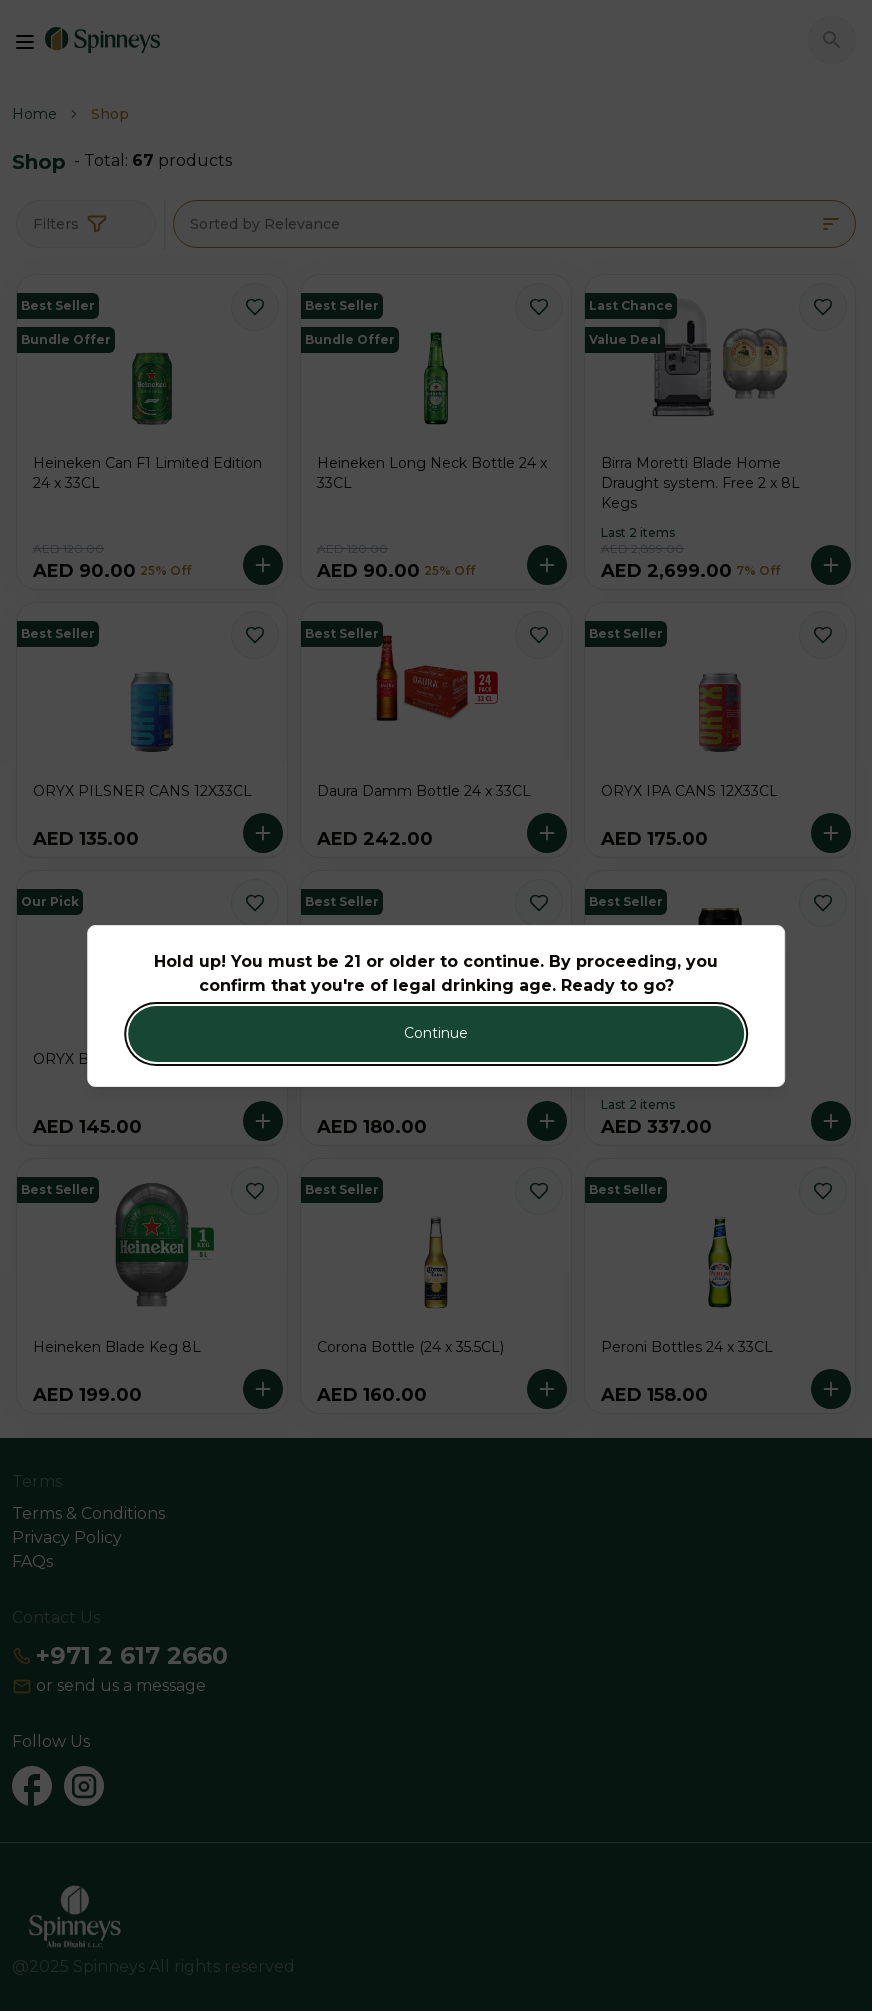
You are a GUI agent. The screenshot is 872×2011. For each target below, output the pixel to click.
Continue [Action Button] (436, 1033)
